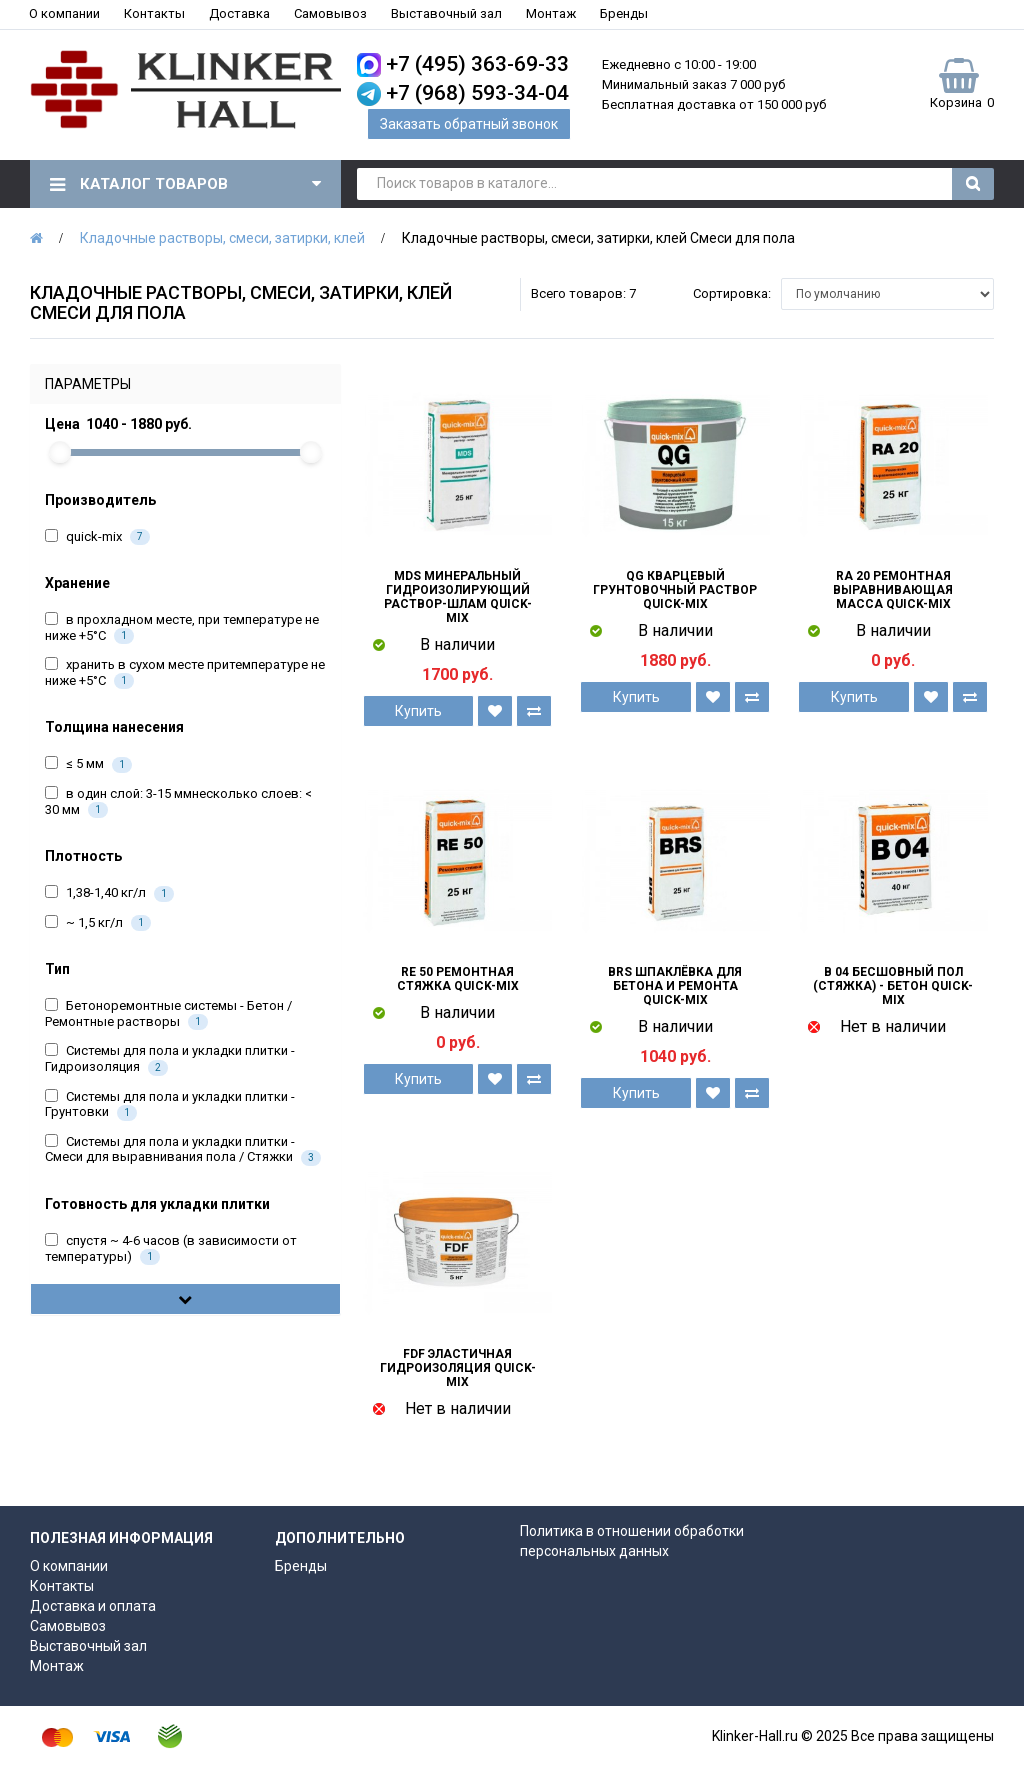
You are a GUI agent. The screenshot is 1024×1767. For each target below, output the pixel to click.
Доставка (239, 13)
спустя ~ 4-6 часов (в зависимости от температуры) (171, 1249)
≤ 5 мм (88, 764)
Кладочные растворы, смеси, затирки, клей (222, 238)
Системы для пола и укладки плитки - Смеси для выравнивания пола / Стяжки (183, 1150)
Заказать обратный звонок (469, 124)
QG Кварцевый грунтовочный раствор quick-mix (675, 590)
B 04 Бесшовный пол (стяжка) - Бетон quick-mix (893, 986)
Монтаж (551, 13)
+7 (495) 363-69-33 (477, 64)
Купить (418, 711)
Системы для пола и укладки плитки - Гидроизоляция (170, 1059)
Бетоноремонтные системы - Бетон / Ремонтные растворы (168, 1014)
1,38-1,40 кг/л (109, 893)
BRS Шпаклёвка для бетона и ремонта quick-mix (675, 986)
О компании (64, 13)
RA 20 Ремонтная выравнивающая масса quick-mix (893, 590)
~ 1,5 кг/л (98, 923)
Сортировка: (732, 293)
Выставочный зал (446, 13)
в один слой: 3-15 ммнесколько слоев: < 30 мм (178, 802)
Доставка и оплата (93, 1606)
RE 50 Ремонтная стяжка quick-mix (458, 979)
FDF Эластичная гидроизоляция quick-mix (458, 1368)
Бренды (624, 13)
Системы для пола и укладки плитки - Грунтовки (170, 1105)
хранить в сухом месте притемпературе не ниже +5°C (185, 673)
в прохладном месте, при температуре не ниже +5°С (182, 628)
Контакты (154, 13)
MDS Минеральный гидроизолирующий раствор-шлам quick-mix (458, 597)
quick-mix (97, 537)
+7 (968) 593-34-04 (477, 93)
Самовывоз (330, 13)
